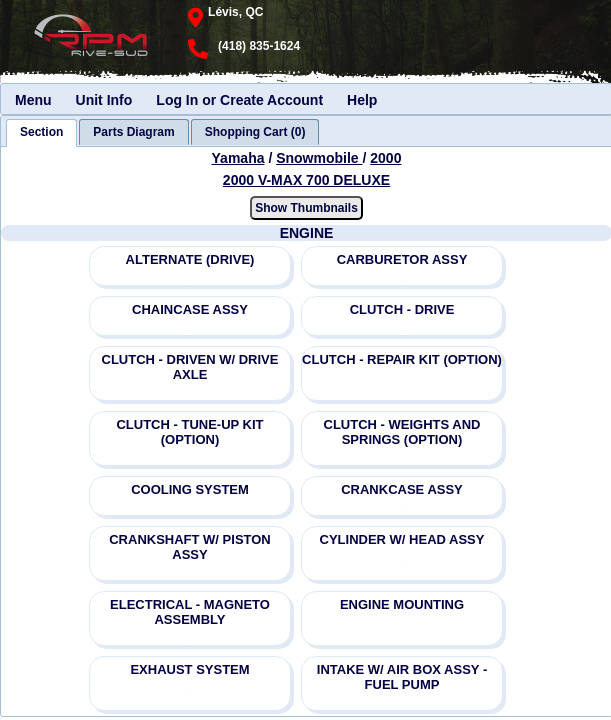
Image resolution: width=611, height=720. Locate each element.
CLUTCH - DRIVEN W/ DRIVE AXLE (190, 367)
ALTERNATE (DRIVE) (190, 259)
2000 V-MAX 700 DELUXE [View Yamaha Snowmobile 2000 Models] (306, 180)
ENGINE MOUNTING (402, 604)
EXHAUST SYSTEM (189, 669)
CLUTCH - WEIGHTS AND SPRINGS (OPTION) (402, 432)
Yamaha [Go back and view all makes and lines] (238, 158)
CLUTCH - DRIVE (402, 309)
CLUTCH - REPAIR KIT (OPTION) (402, 359)
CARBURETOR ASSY (402, 259)
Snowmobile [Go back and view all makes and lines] (319, 158)
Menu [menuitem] (33, 100)
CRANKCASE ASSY (402, 489)
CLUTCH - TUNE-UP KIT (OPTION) (189, 432)
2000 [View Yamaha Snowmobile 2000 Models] (385, 158)
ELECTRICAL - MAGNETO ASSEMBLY (190, 612)
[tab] (41, 133)
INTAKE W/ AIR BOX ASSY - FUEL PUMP (402, 677)
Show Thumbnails (306, 208)
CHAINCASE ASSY (190, 309)
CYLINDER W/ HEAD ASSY (402, 539)
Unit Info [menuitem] (104, 100)
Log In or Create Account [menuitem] (239, 100)
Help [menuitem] (362, 100)
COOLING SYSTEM (190, 489)
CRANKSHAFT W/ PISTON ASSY (190, 547)
